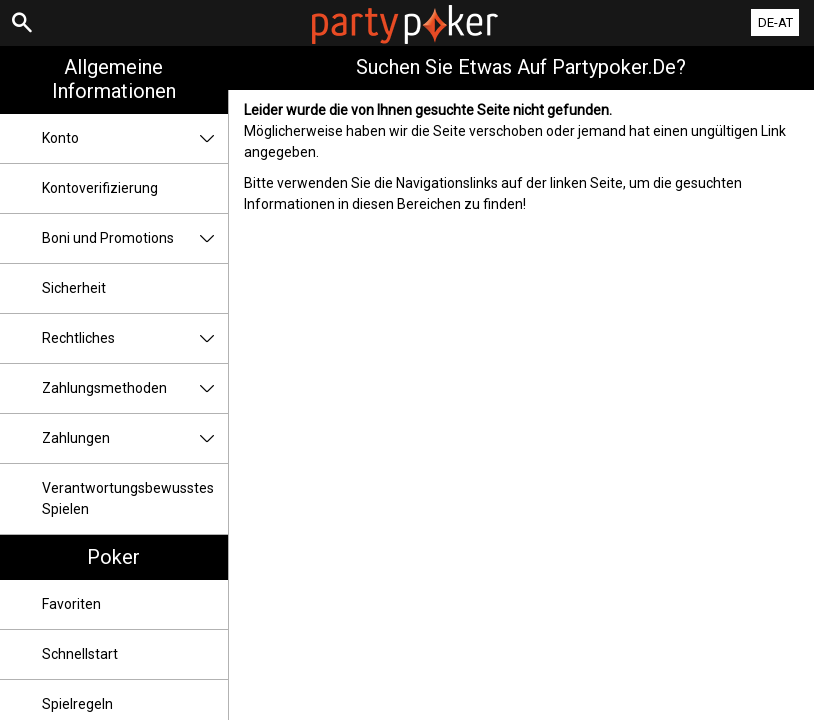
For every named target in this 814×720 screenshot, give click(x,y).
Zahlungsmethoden (135, 388)
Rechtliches (135, 338)
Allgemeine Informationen (114, 79)
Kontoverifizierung (100, 188)
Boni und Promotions (135, 238)
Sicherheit (74, 288)
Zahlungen (135, 438)
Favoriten (71, 604)
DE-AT (775, 22)
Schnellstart (80, 654)
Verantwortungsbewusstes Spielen (128, 498)
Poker (113, 557)
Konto (135, 138)
